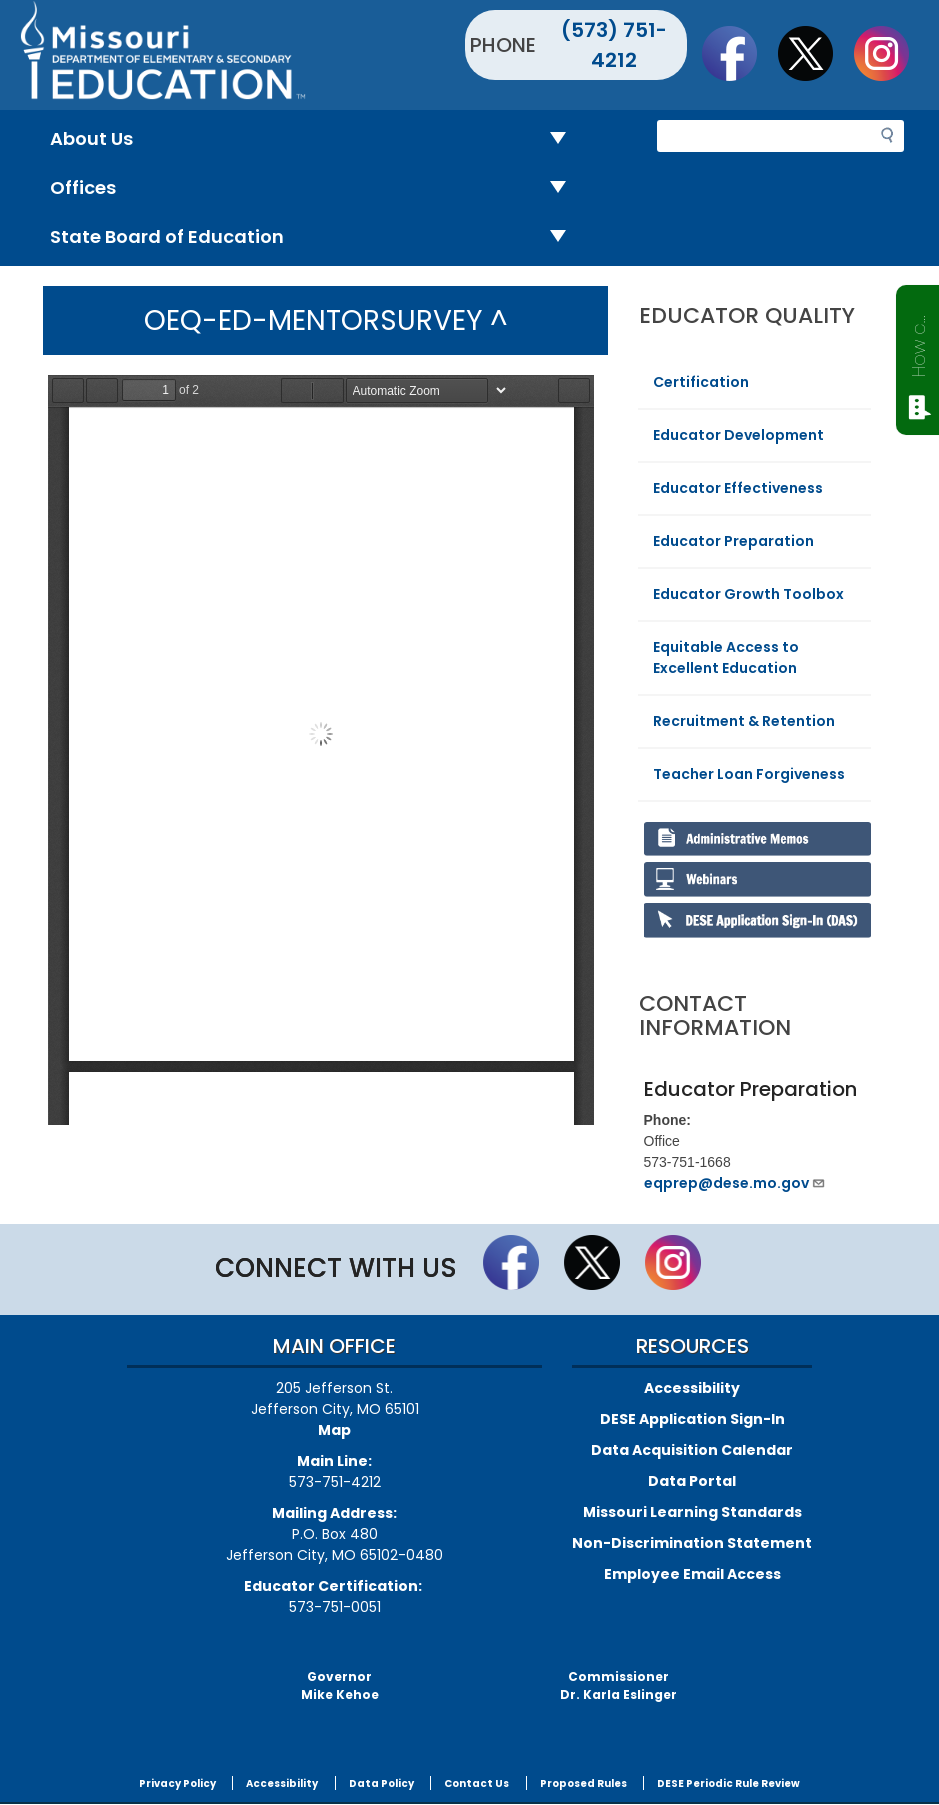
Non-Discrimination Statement (692, 1543)
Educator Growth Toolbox (748, 594)
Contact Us (476, 1783)
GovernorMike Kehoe (340, 1685)
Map (334, 1430)
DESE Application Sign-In (692, 1419)
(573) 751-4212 (614, 45)
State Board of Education (316, 237)
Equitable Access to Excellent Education (726, 657)
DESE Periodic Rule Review (728, 1783)
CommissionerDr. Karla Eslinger (618, 1685)
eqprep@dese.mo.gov (735, 1183)
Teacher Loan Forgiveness (749, 774)
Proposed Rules (583, 1783)
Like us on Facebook (739, 53)
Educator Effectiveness (738, 488)
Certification (701, 382)
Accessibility (692, 1388)
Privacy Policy (177, 1783)
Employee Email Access (692, 1574)
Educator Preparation (733, 541)
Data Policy (381, 1783)
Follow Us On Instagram (891, 53)
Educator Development (738, 435)
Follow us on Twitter (815, 53)
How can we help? (918, 342)
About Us (316, 139)
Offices (316, 188)
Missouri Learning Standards (692, 1512)
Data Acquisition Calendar (692, 1450)
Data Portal (692, 1481)
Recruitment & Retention (744, 721)
